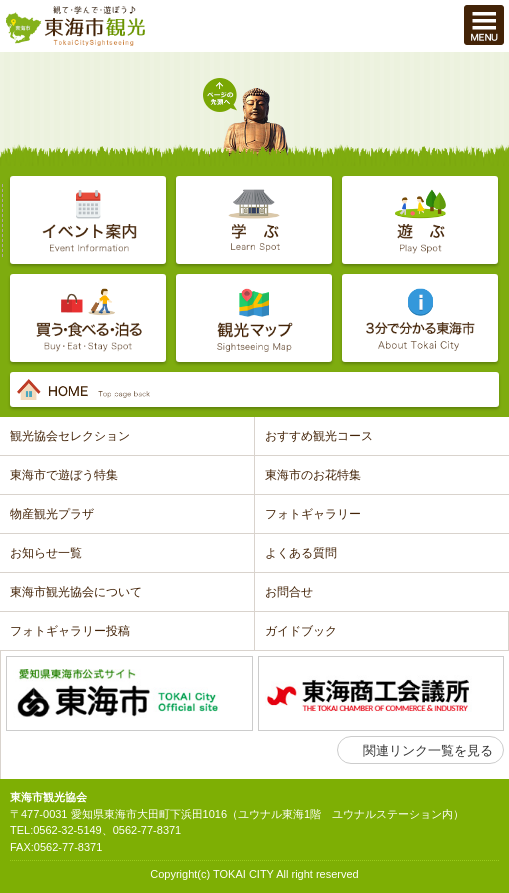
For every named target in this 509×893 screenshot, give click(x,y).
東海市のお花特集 (313, 475)
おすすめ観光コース (319, 436)
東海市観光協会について (76, 592)
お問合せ (289, 592)
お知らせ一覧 (46, 553)
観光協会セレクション (70, 436)
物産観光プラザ (52, 514)
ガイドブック (301, 631)
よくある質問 (301, 553)
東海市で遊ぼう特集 (64, 475)
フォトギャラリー (313, 514)
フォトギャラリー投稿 (70, 631)
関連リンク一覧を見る (428, 750)
